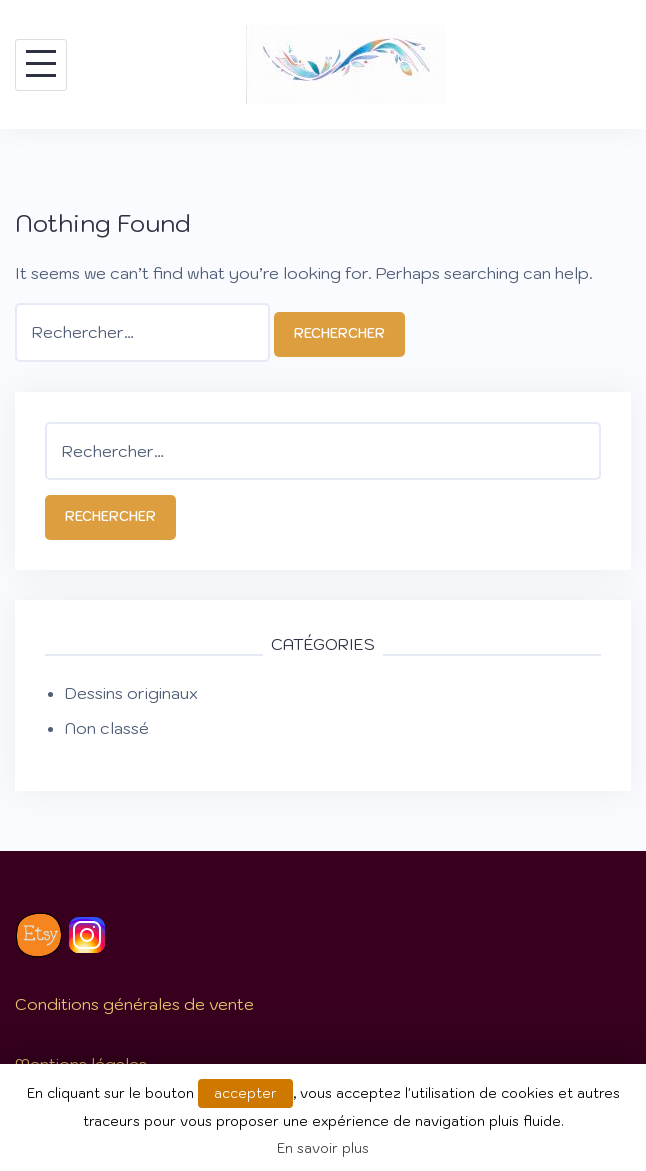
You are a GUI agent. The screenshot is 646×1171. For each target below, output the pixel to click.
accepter (245, 1093)
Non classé (107, 728)
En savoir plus (323, 1148)
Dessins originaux (131, 693)
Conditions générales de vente (134, 1004)
